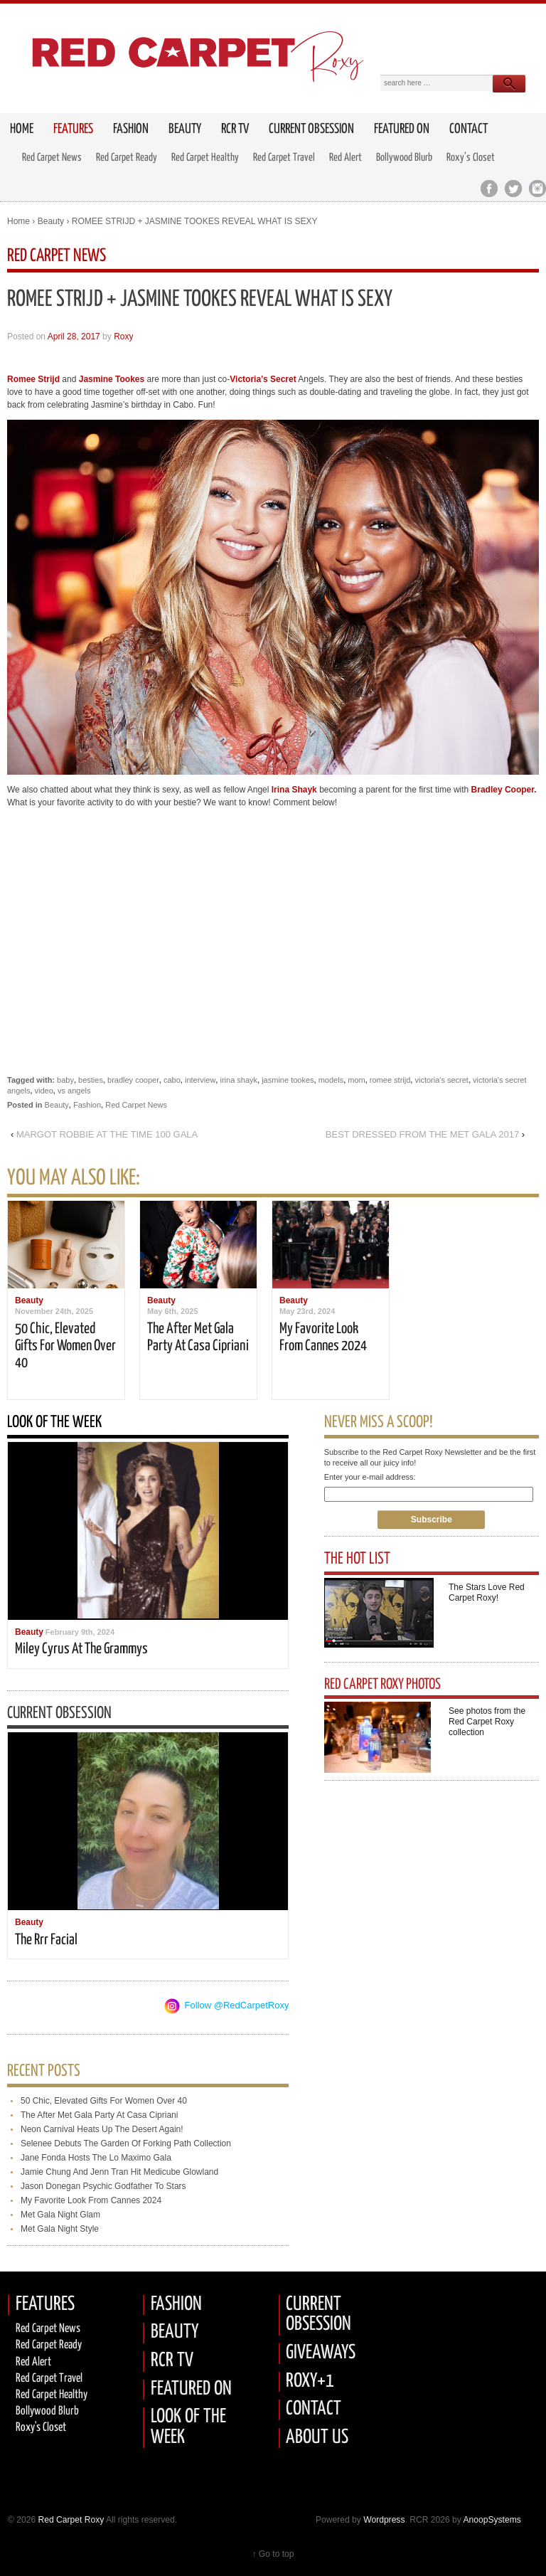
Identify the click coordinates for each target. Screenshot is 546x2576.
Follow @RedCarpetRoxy (237, 2005)
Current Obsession (311, 129)
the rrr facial (46, 1940)
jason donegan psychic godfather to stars (103, 2186)
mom (356, 1080)
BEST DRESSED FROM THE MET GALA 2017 (422, 1134)
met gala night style (60, 2229)
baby (65, 1080)
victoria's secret (441, 1080)
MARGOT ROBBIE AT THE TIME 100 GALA (107, 1134)
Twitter (513, 188)
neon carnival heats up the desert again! (102, 2129)
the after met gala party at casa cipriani (99, 2115)
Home (18, 221)
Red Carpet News (52, 157)
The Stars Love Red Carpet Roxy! (487, 1592)
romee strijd (390, 1080)
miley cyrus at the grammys (81, 1649)
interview (200, 1080)
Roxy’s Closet (470, 157)
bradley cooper (133, 1080)
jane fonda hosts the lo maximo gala (96, 2158)
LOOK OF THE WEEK (188, 2427)
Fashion (131, 129)
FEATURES (73, 129)
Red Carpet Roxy (70, 2520)
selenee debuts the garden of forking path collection (126, 2143)
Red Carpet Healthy (205, 157)
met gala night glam (60, 2215)
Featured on (401, 129)
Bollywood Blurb (404, 157)
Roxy (123, 336)
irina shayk (238, 1080)
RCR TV (235, 129)
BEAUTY (174, 2332)
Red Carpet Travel (284, 157)
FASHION (176, 2304)
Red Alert (345, 157)
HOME (21, 129)
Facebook (489, 188)
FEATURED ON (191, 2389)
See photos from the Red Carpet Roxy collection (487, 1721)
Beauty (184, 129)
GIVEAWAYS (320, 2353)
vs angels (74, 1090)
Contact (468, 129)
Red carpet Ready (49, 2345)
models (330, 1080)
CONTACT (313, 2409)
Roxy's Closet (41, 2428)
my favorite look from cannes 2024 (91, 2200)
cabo (172, 1080)
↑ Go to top (273, 2554)
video (44, 1090)
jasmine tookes (288, 1080)
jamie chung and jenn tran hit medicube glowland (119, 2172)
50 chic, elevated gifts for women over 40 (65, 1346)
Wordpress (384, 2520)
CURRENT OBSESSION (318, 2315)
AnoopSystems (491, 2520)
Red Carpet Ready (126, 157)
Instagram (537, 188)
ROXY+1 (310, 2381)
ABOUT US (317, 2437)
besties (90, 1080)
